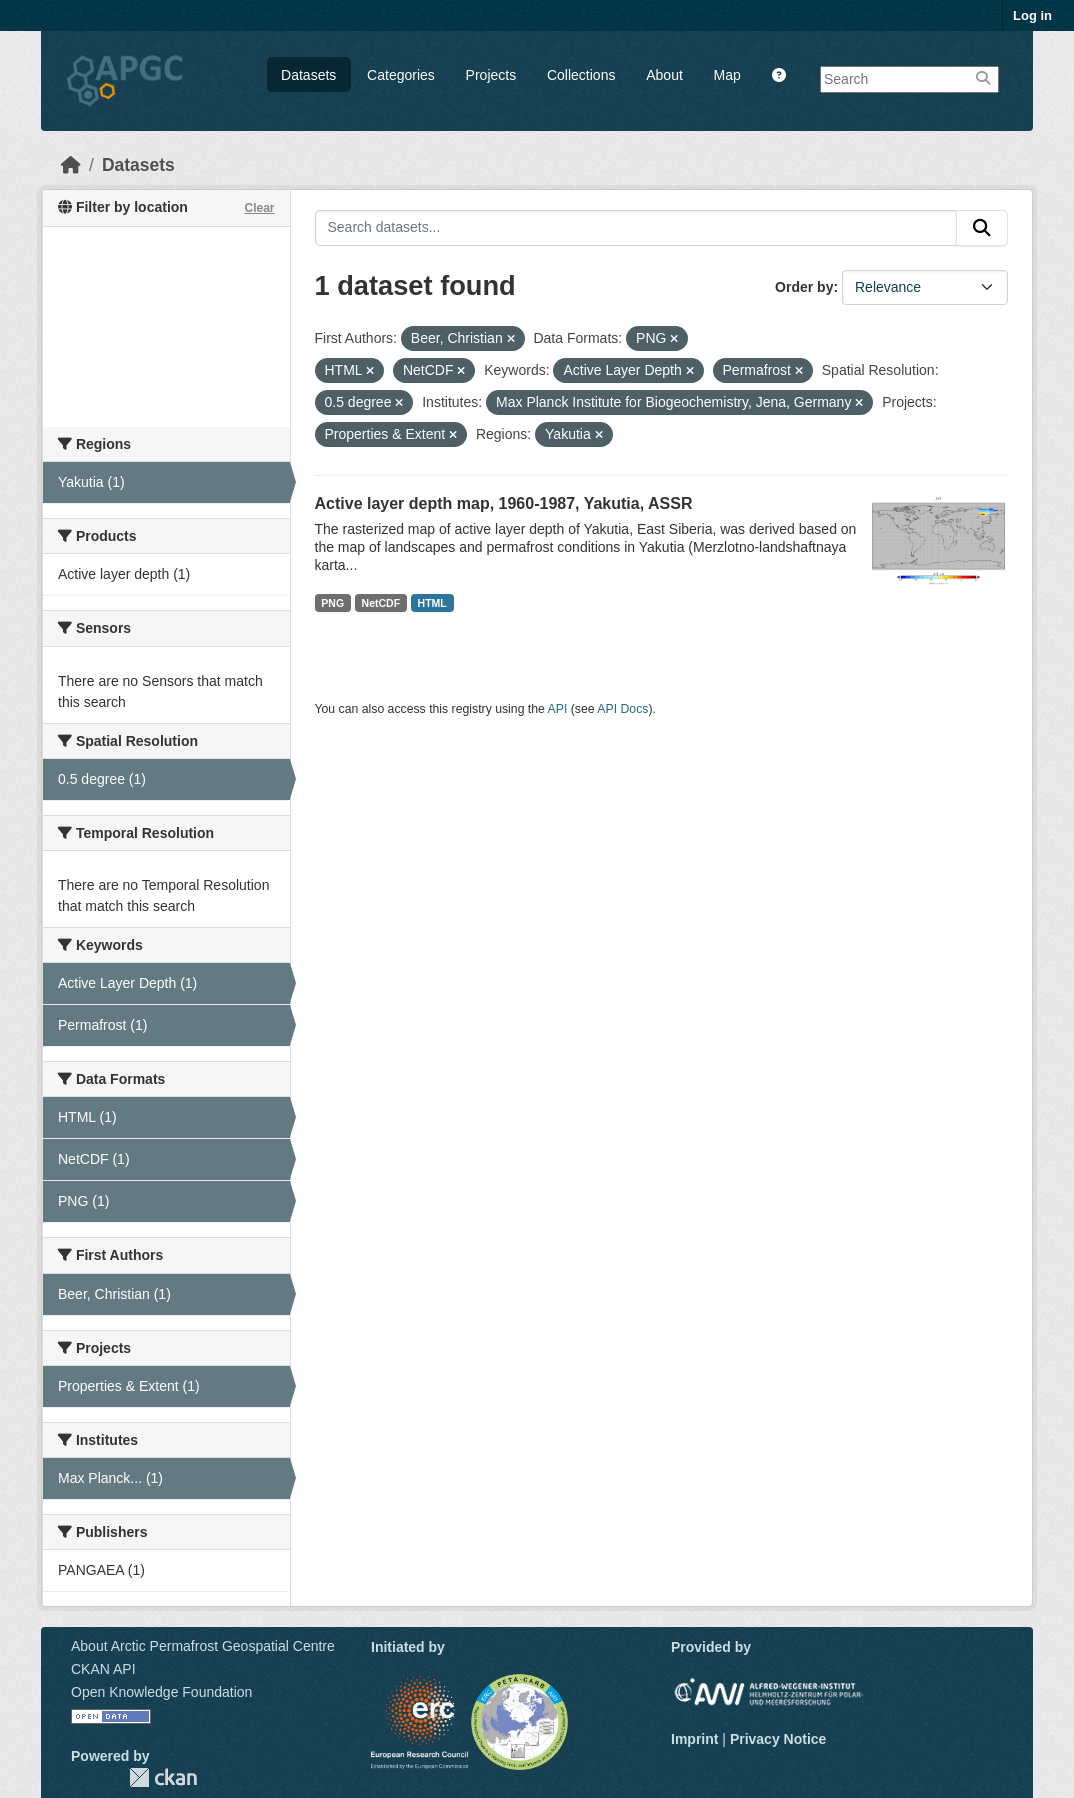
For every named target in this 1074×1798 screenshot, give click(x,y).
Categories (401, 75)
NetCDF (381, 603)
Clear (259, 208)
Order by (804, 287)
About (664, 75)
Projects (491, 75)
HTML (432, 603)
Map (727, 75)
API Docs (622, 709)
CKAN (163, 1777)
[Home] (71, 165)
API (558, 709)
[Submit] (982, 228)
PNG (332, 603)
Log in (1032, 15)
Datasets (308, 75)
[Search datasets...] (636, 228)
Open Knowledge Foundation (161, 1692)
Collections (581, 75)
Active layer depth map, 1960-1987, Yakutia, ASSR (504, 503)
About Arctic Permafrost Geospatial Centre (203, 1646)
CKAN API (103, 1669)
